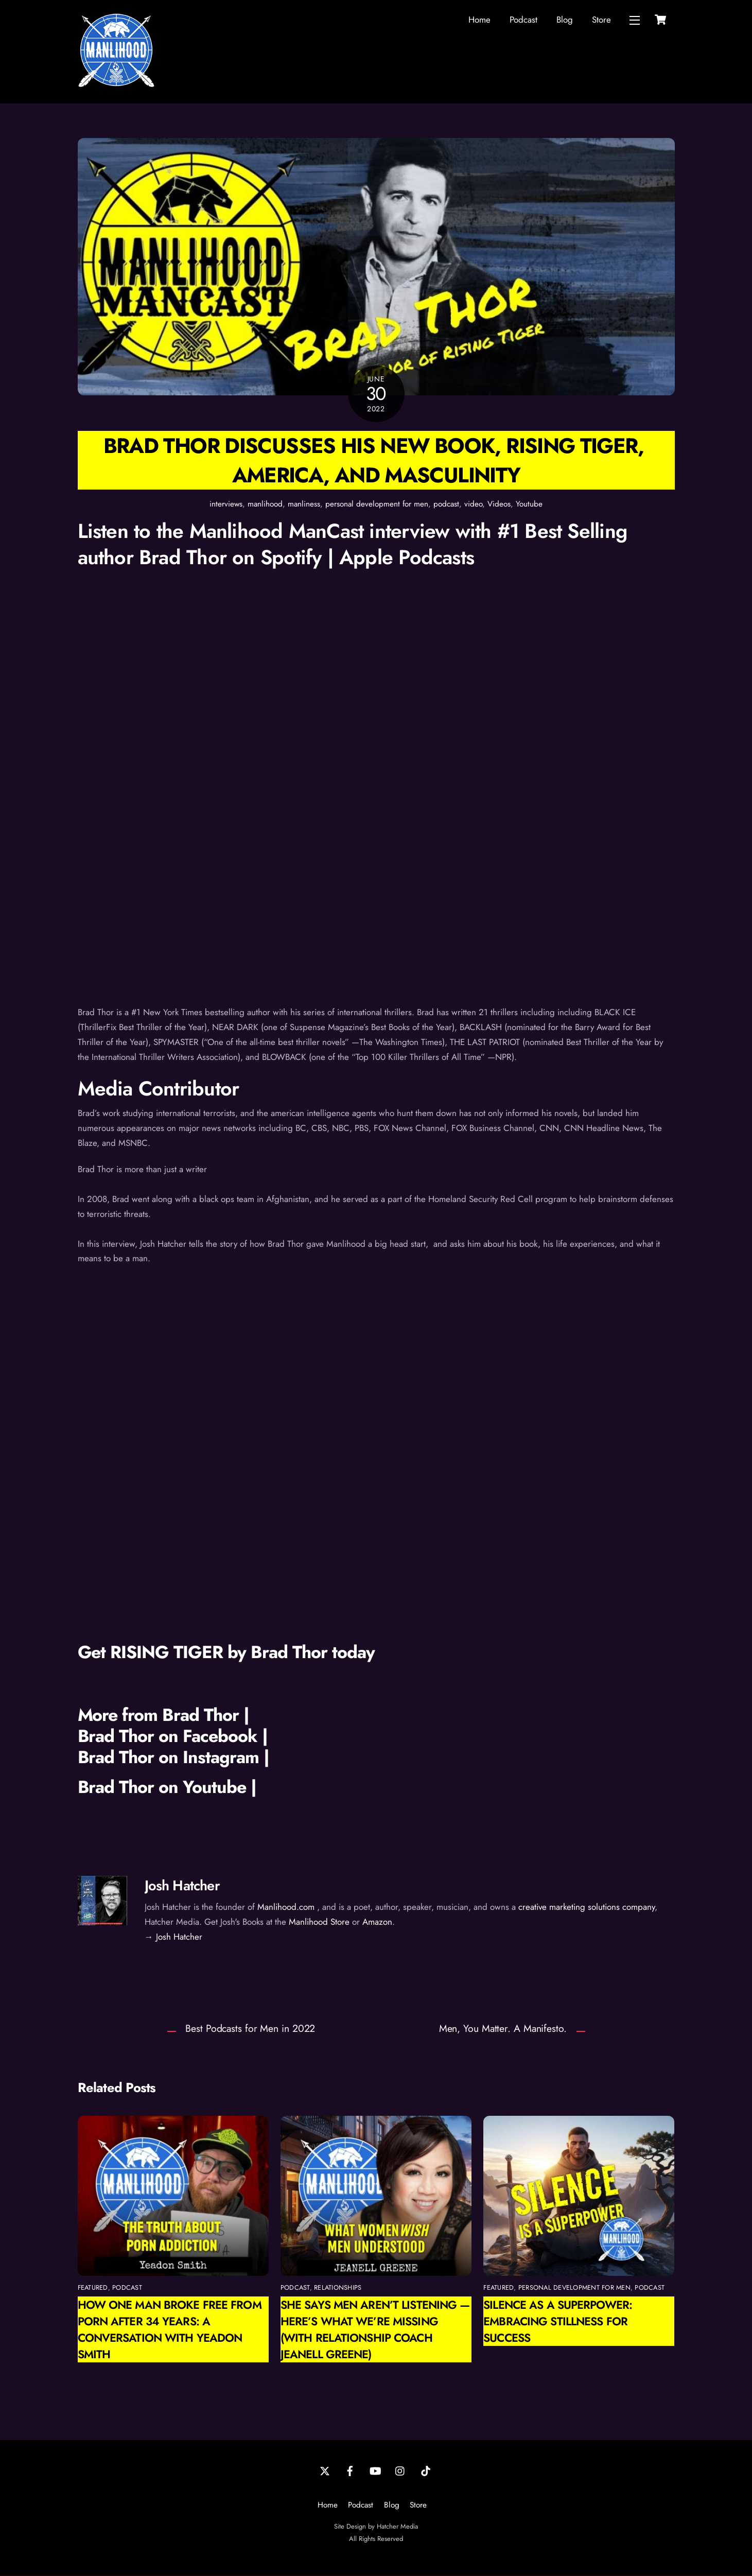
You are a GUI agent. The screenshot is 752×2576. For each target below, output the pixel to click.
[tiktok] (425, 2470)
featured (93, 2288)
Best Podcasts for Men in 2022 (250, 2029)
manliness (304, 504)
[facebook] (350, 2470)
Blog (564, 19)
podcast (446, 504)
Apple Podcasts (406, 557)
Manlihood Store (319, 1922)
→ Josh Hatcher (173, 1936)
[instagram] (400, 2470)
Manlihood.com (285, 1907)
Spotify (293, 557)
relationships (337, 2288)
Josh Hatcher (182, 1885)
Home (479, 19)
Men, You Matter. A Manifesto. (503, 2029)
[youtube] (375, 2470)
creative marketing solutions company (586, 1907)
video (473, 504)
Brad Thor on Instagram (171, 1757)
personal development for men (376, 504)
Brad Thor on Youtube (162, 1787)
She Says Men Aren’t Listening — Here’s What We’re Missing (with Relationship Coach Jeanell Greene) (375, 2330)
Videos (499, 504)
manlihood (265, 504)
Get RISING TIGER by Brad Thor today (226, 1652)
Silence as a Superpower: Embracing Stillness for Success (557, 2321)
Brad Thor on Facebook (168, 1736)
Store (601, 19)
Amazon (377, 1922)
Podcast (523, 19)
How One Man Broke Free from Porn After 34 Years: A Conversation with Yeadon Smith (169, 2330)
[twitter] (324, 2470)
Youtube (529, 504)
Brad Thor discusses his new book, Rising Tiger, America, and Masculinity (376, 460)
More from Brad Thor (158, 1715)
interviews (225, 504)
